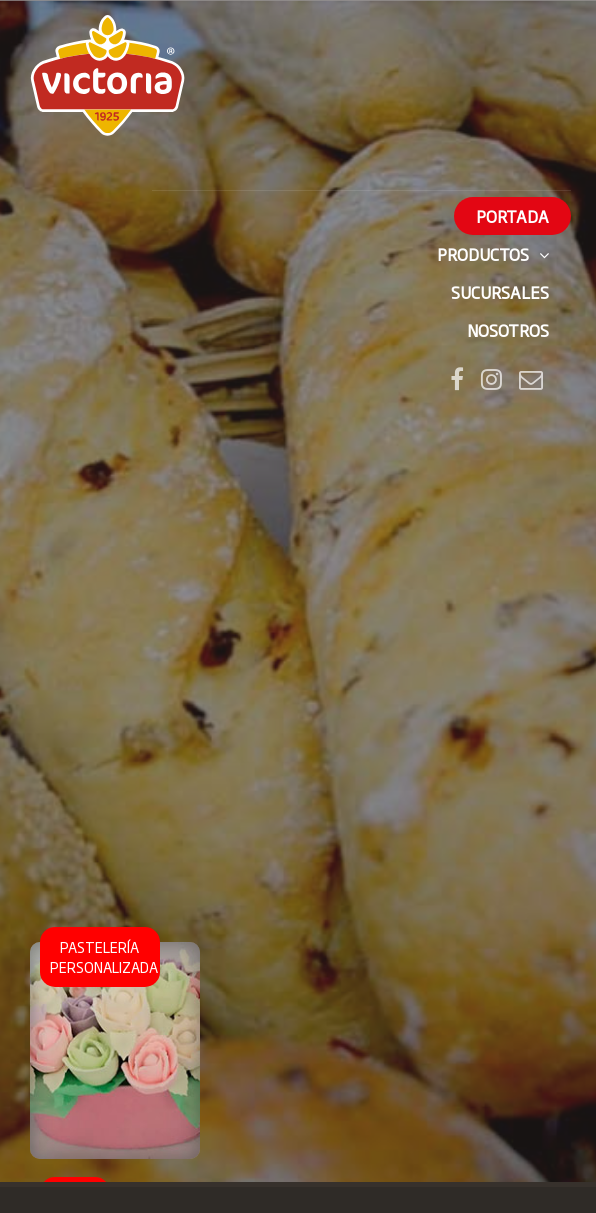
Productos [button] (493, 254)
